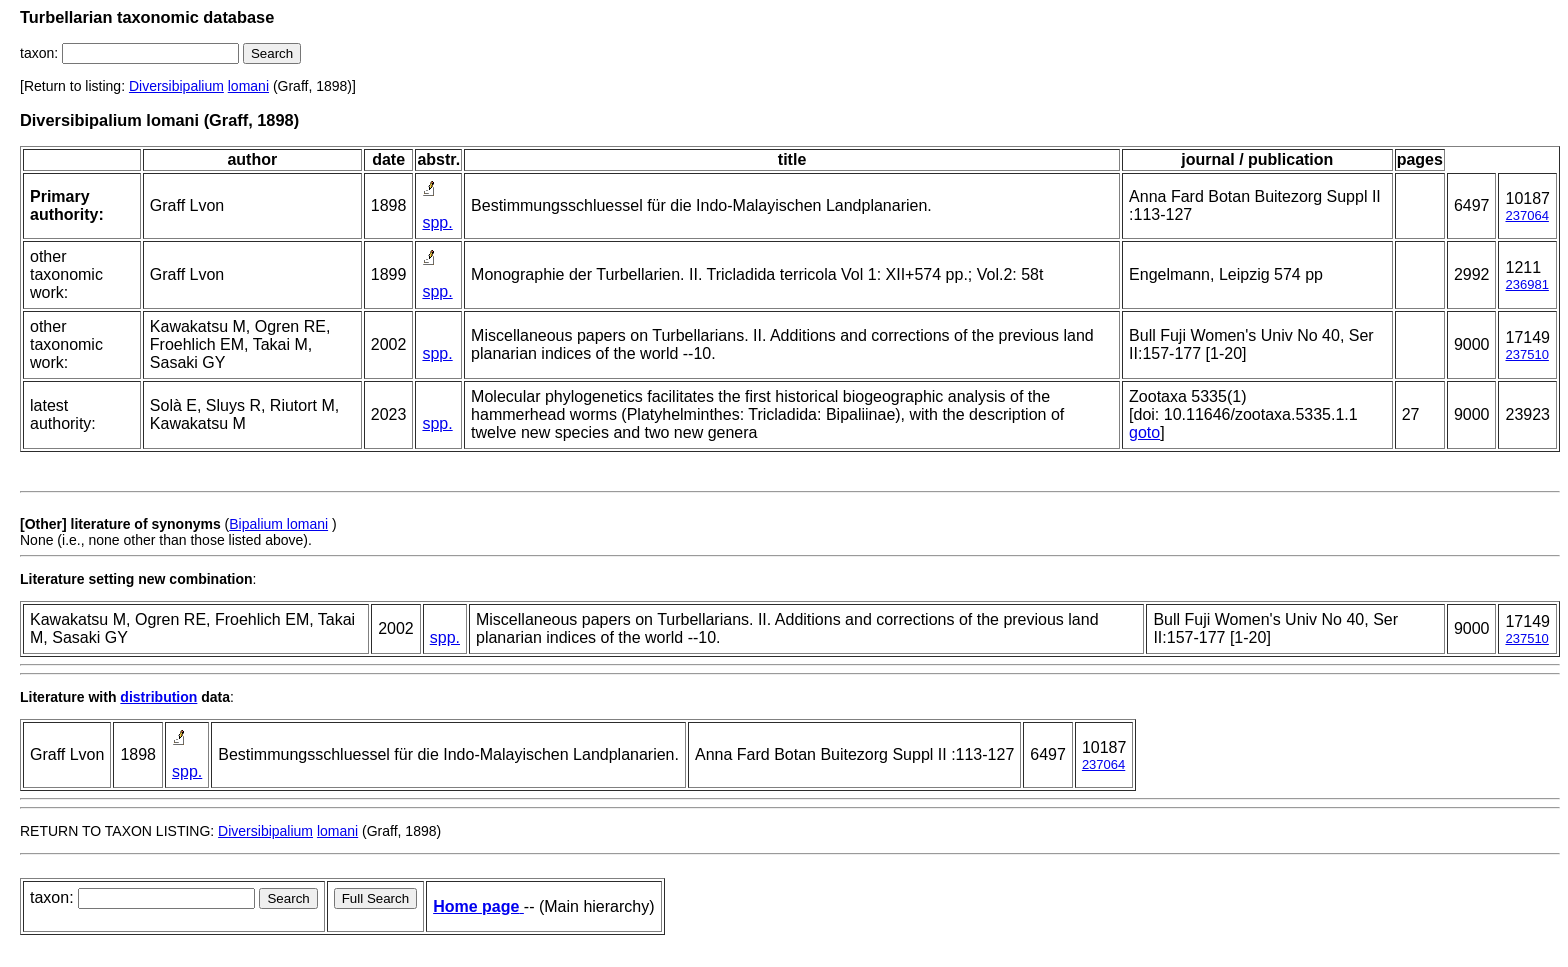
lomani (248, 86)
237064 (1526, 215)
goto (1144, 432)
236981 (1526, 284)
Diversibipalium (176, 86)
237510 (1526, 354)
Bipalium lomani (278, 524)
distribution (158, 697)
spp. (437, 222)
